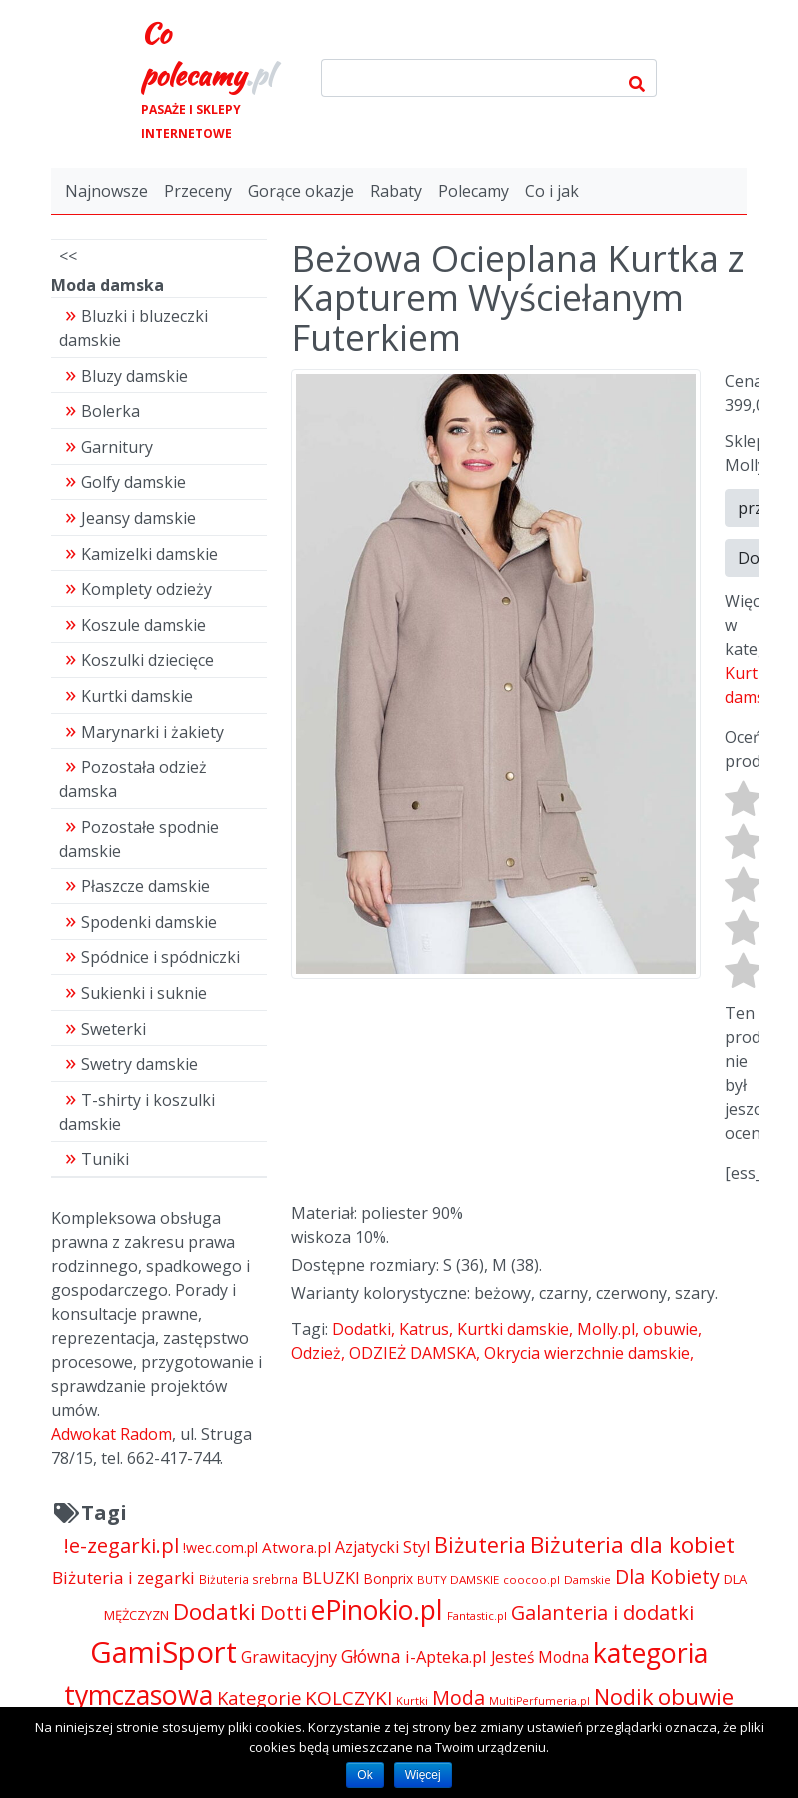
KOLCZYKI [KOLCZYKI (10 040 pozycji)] (348, 1698)
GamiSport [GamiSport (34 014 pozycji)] (163, 1652)
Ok (364, 1775)
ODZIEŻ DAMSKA (412, 1353)
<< (68, 256)
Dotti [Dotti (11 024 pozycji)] (283, 1612)
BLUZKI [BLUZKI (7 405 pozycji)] (331, 1578)
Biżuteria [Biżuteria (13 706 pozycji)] (480, 1544)
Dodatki (361, 1329)
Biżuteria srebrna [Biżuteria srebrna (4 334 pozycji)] (248, 1579)
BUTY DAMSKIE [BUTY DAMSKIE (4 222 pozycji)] (458, 1579)
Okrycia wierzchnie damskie (587, 1353)
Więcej (423, 1775)
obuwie (670, 1329)
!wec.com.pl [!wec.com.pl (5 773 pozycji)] (220, 1547)
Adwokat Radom (111, 1434)
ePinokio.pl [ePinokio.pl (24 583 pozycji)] (377, 1610)
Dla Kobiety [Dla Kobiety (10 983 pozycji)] (667, 1576)
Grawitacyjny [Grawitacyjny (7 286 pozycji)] (289, 1657)
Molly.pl (606, 1329)
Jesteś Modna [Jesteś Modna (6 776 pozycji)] (540, 1657)
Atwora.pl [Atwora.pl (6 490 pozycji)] (296, 1547)
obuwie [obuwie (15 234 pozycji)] (696, 1696)
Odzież (316, 1353)
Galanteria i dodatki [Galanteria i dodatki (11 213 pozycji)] (602, 1612)
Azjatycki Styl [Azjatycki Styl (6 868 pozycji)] (382, 1547)
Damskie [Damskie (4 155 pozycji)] (587, 1579)
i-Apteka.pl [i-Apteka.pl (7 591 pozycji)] (446, 1656)
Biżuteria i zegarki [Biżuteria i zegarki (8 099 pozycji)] (123, 1577)
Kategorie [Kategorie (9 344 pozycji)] (259, 1697)
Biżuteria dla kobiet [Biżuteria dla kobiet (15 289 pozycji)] (632, 1544)
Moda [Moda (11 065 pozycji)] (458, 1697)
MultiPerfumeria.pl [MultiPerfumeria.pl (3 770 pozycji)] (539, 1701)
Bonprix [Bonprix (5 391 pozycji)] (388, 1578)
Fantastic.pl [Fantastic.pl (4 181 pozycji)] (477, 1615)
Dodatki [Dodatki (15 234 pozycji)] (214, 1611)
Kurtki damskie (513, 1329)
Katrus (424, 1329)
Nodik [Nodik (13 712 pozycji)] (624, 1696)
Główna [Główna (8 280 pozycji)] (371, 1656)
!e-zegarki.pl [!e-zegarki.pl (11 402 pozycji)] (121, 1545)
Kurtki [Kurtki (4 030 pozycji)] (412, 1700)
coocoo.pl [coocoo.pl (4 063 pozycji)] (531, 1579)
